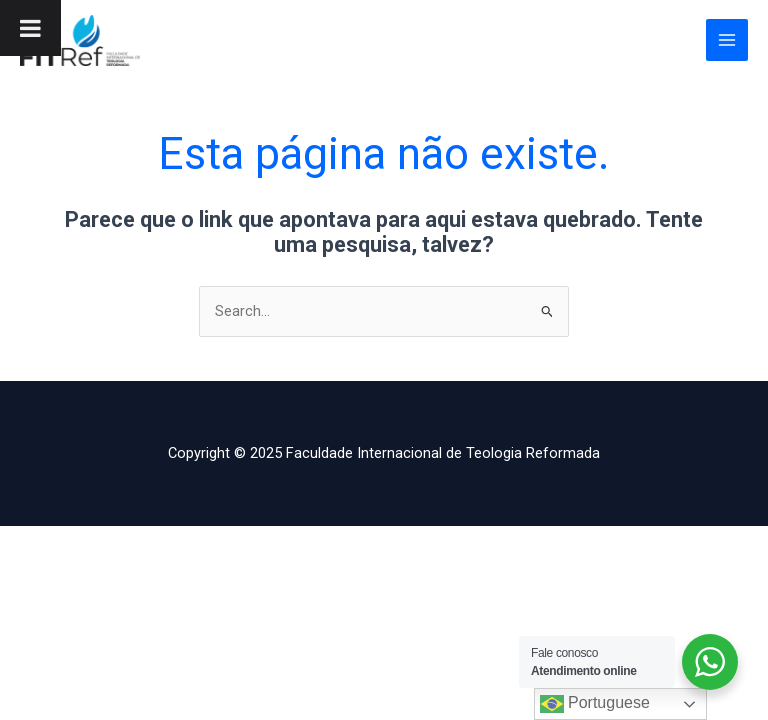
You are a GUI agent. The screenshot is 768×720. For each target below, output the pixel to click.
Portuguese (595, 704)
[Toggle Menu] (30, 28)
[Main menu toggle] (727, 40)
